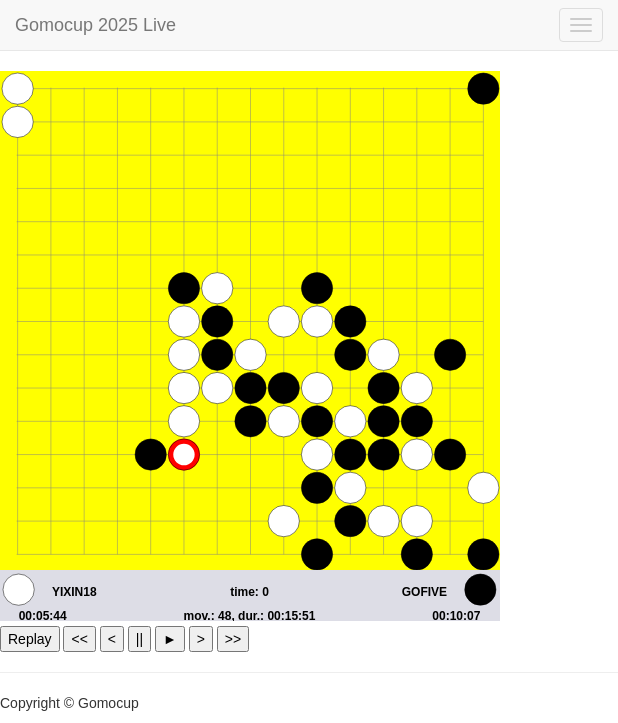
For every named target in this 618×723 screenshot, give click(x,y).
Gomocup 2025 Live (95, 25)
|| (139, 639)
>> (233, 639)
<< (79, 639)
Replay (30, 639)
